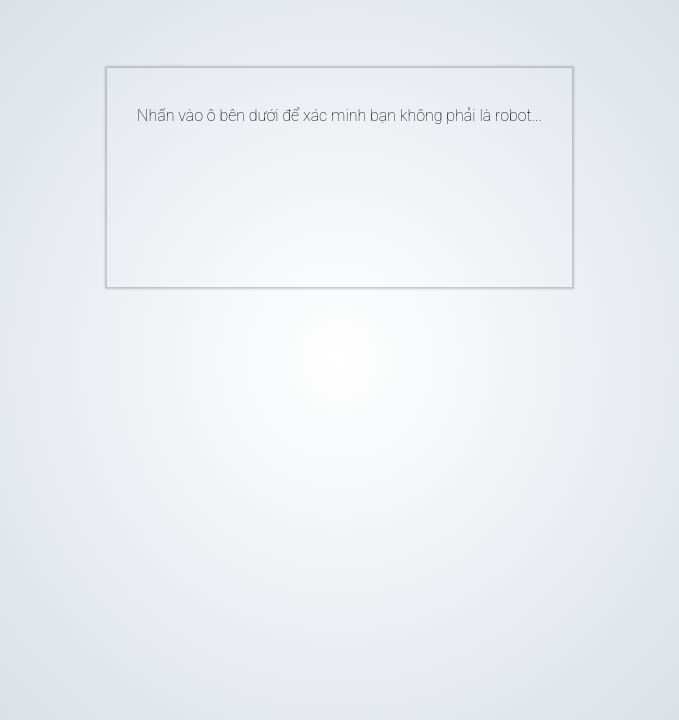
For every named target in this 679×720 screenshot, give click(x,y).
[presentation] (309, 198)
